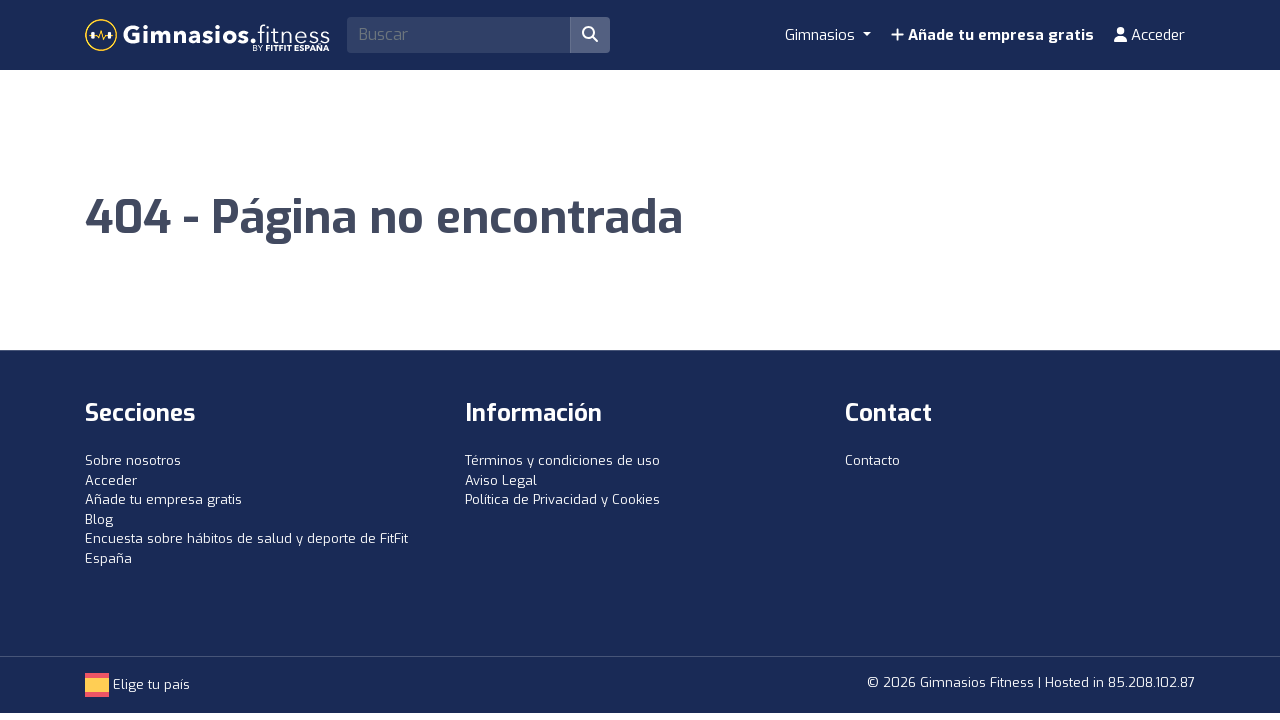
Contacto (872, 460)
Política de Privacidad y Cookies (562, 499)
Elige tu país (137, 684)
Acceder (1149, 35)
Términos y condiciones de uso (562, 460)
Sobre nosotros (133, 460)
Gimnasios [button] (822, 35)
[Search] (459, 35)
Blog (99, 519)
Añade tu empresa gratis (992, 35)
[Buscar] (590, 35)
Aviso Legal (501, 480)
